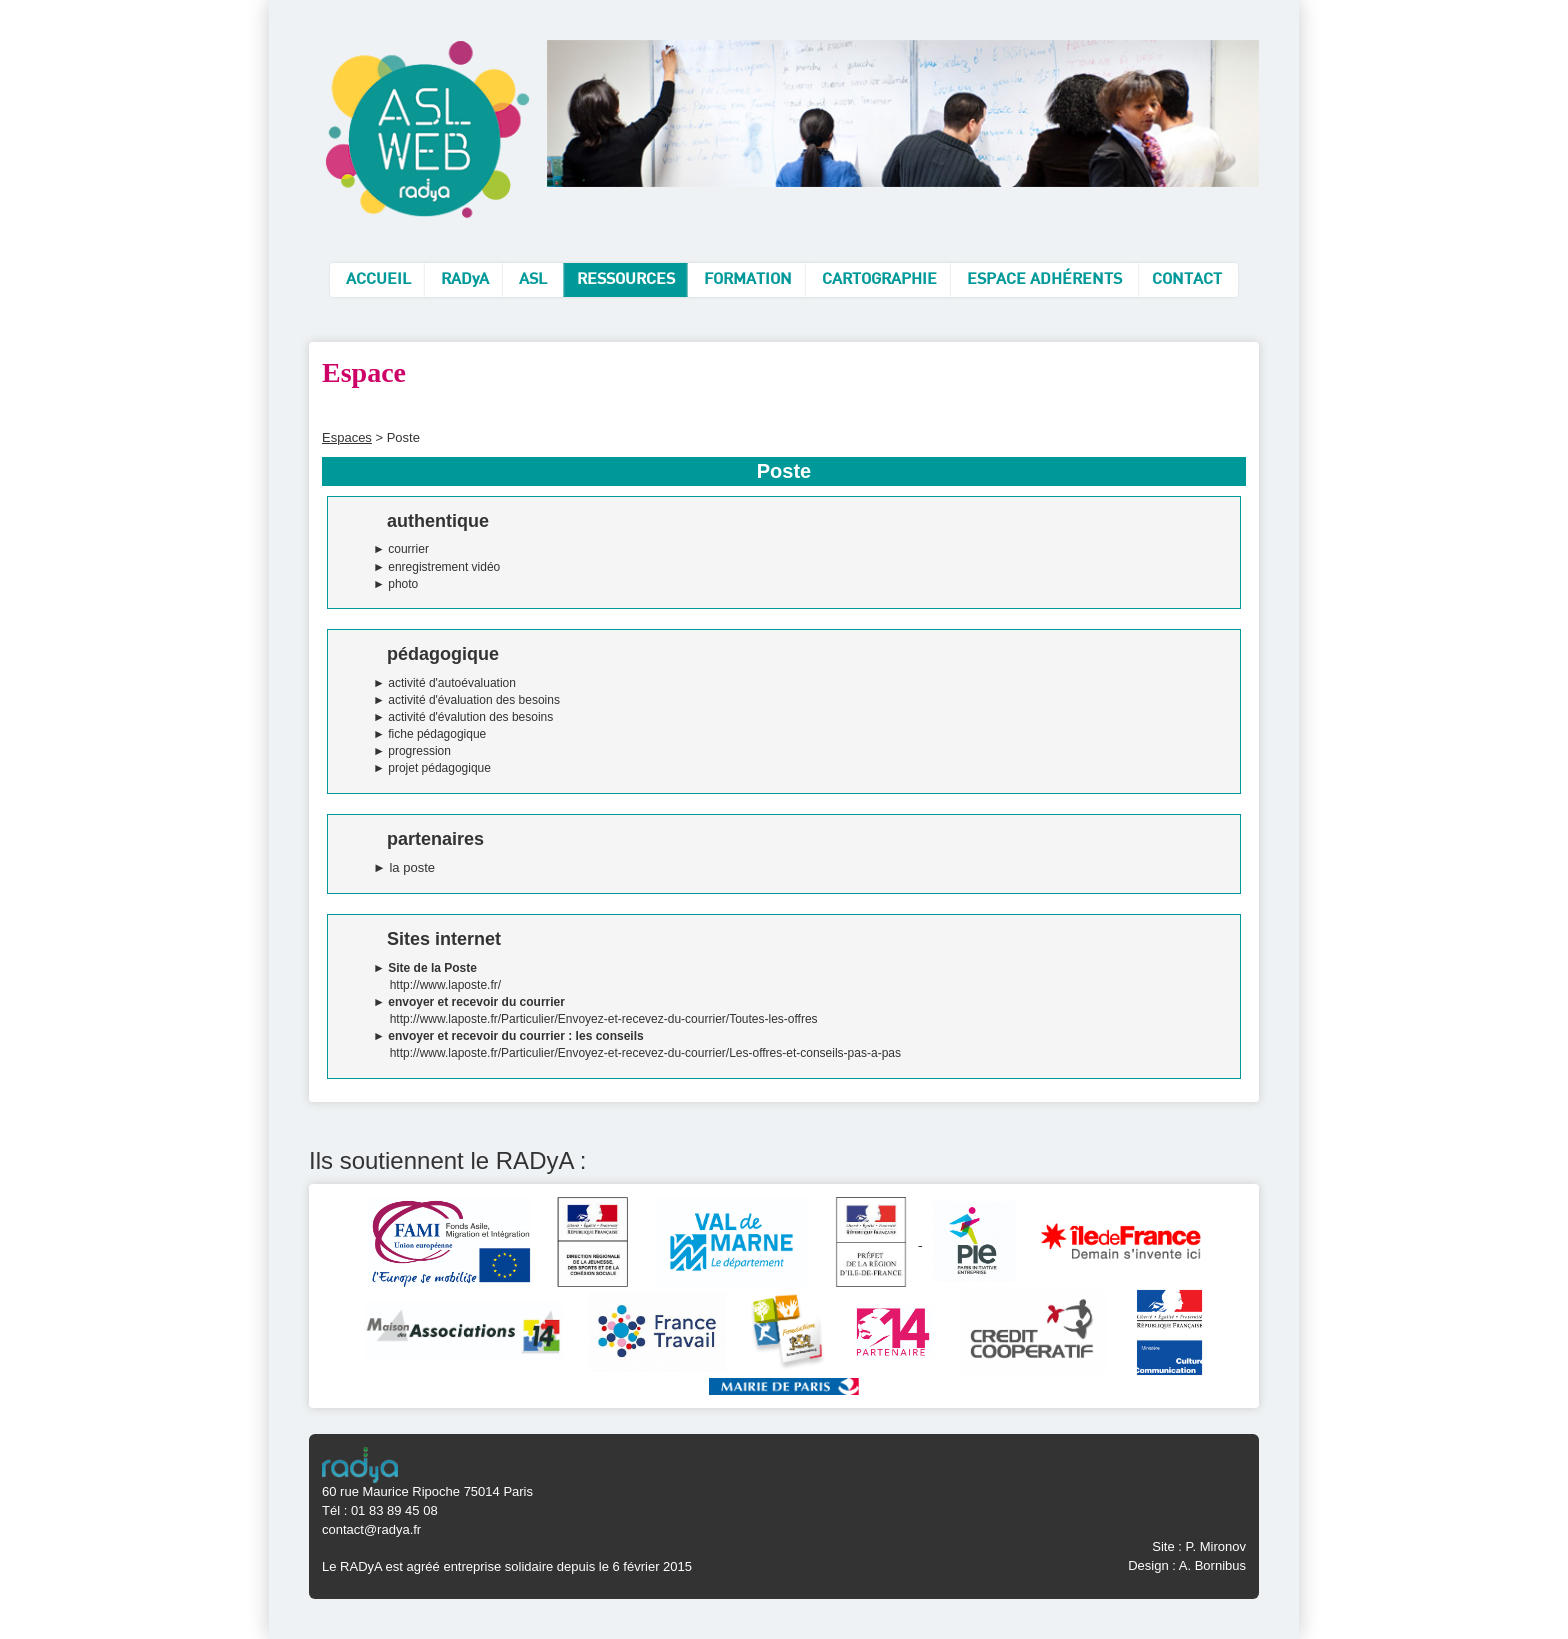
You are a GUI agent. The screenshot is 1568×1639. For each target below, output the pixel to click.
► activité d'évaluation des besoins (466, 700)
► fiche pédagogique (429, 734)
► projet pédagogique (432, 768)
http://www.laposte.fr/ (445, 985)
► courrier (401, 549)
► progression (412, 751)
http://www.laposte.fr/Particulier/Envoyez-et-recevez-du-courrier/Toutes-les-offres (604, 1019)
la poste (412, 867)
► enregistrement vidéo (436, 567)
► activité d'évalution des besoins (463, 717)
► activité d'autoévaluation (444, 683)
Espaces (347, 437)
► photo (395, 584)
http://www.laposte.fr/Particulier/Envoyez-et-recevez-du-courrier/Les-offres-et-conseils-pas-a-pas (645, 1053)
